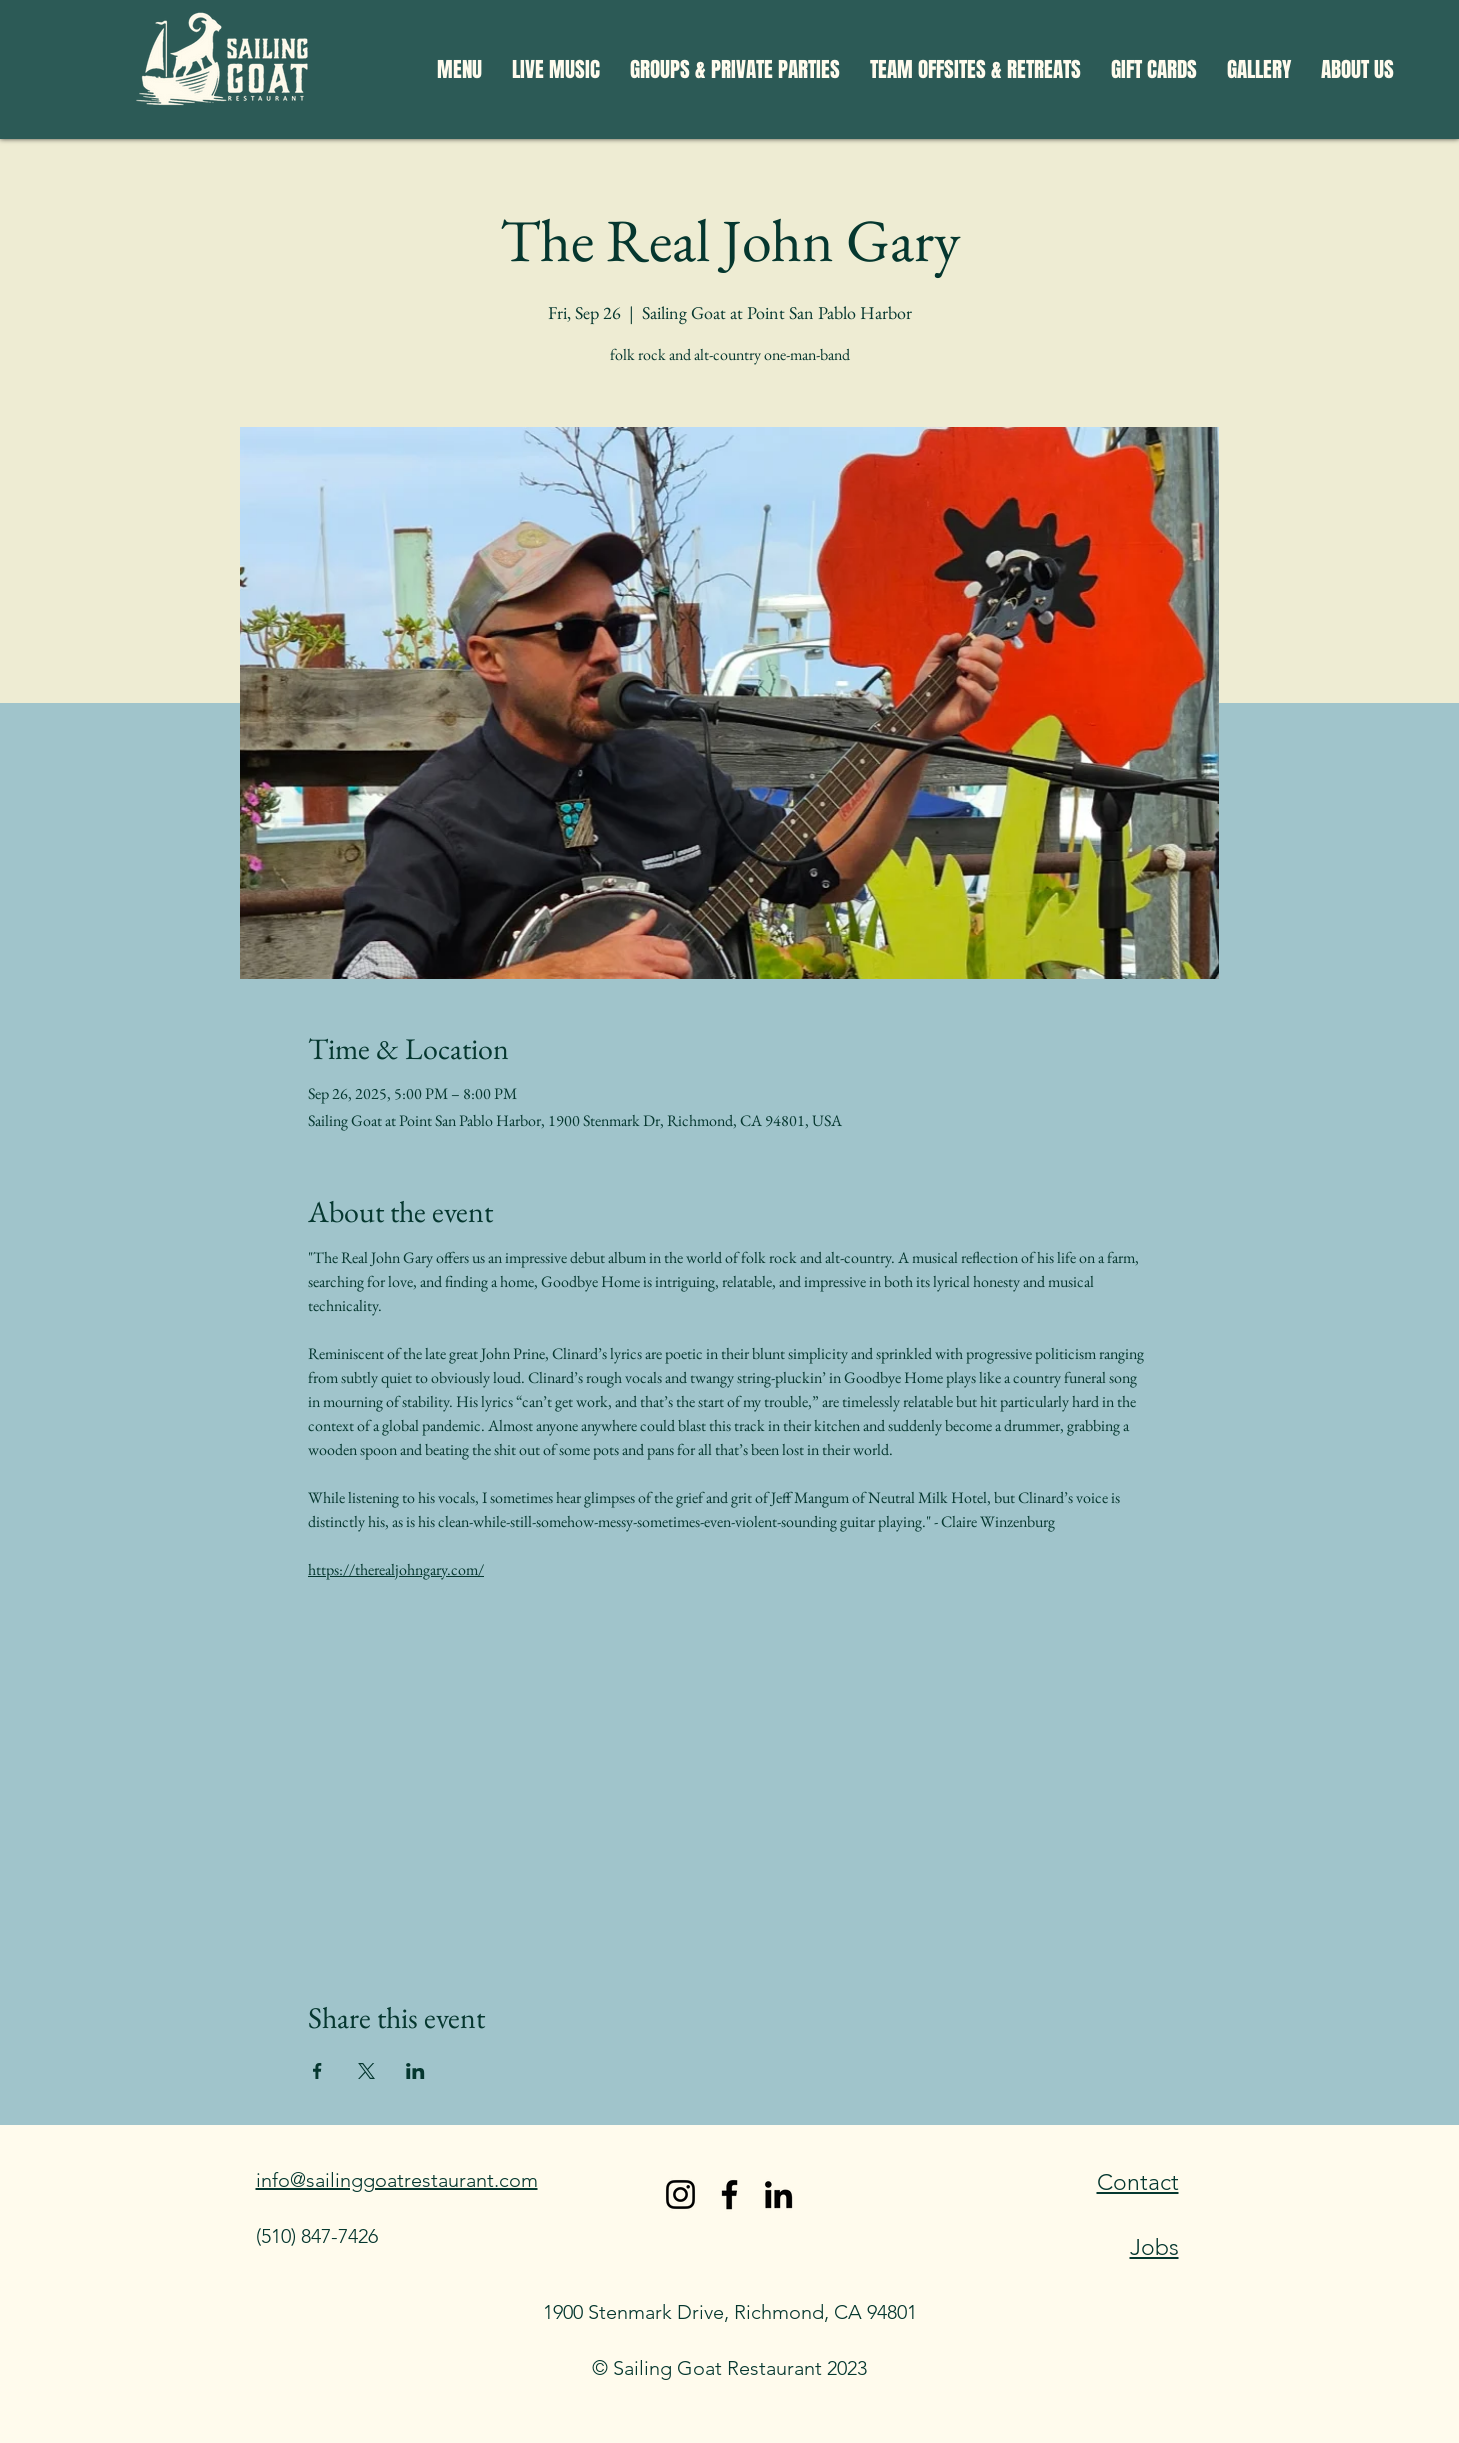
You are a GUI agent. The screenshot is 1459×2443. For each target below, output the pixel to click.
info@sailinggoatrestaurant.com (397, 2180)
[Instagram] (680, 2194)
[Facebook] (729, 2194)
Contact (1138, 2182)
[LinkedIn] (778, 2194)
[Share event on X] (366, 2071)
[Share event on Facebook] (317, 2071)
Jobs (1154, 2247)
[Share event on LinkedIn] (415, 2071)
